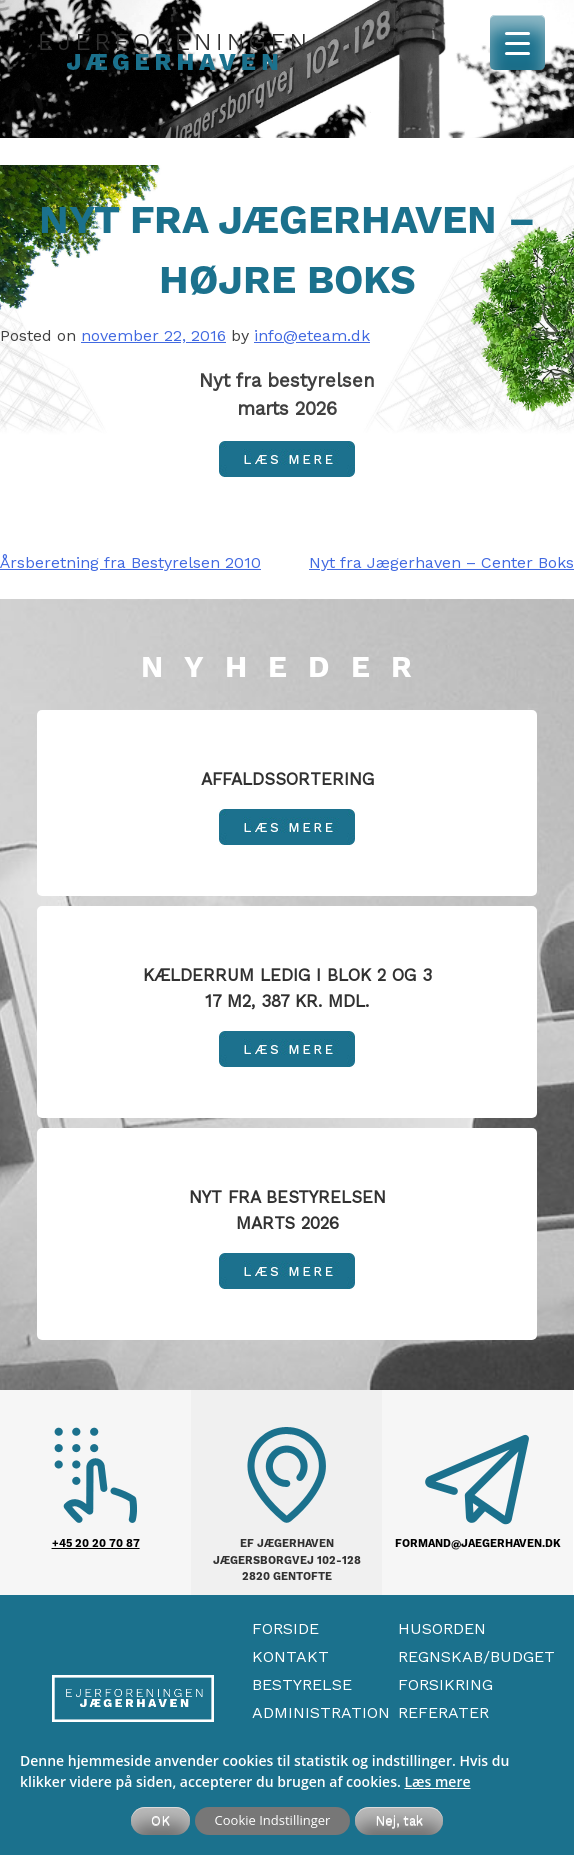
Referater (443, 1712)
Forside (285, 1628)
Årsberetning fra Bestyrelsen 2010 (130, 562)
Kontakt (290, 1656)
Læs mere (437, 1781)
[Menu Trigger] (517, 42)
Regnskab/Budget (476, 1656)
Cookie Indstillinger (273, 1820)
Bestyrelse (302, 1684)
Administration (321, 1712)
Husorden (442, 1628)
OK (160, 1820)
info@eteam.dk (312, 335)
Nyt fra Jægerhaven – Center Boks (441, 562)
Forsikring (445, 1684)
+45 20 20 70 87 (96, 1543)
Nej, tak (399, 1820)
